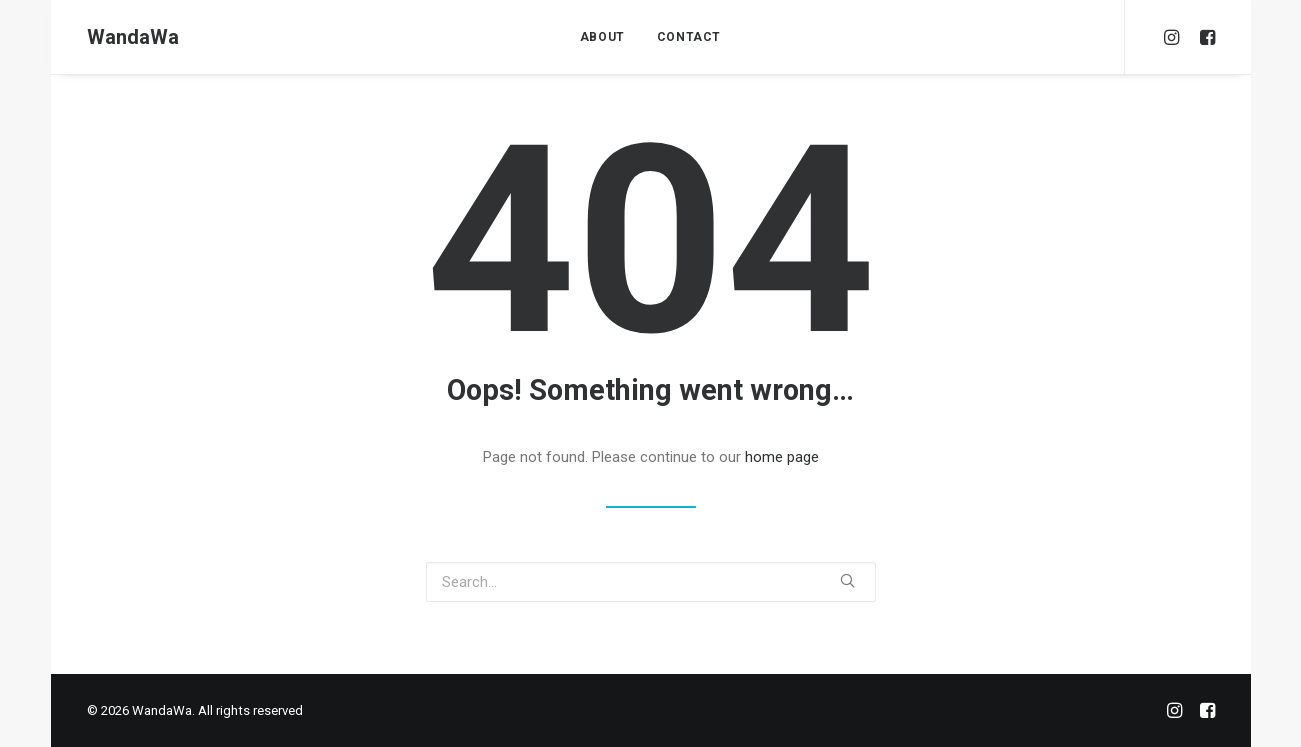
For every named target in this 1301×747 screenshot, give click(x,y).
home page (782, 457)
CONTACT (689, 37)
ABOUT (602, 37)
